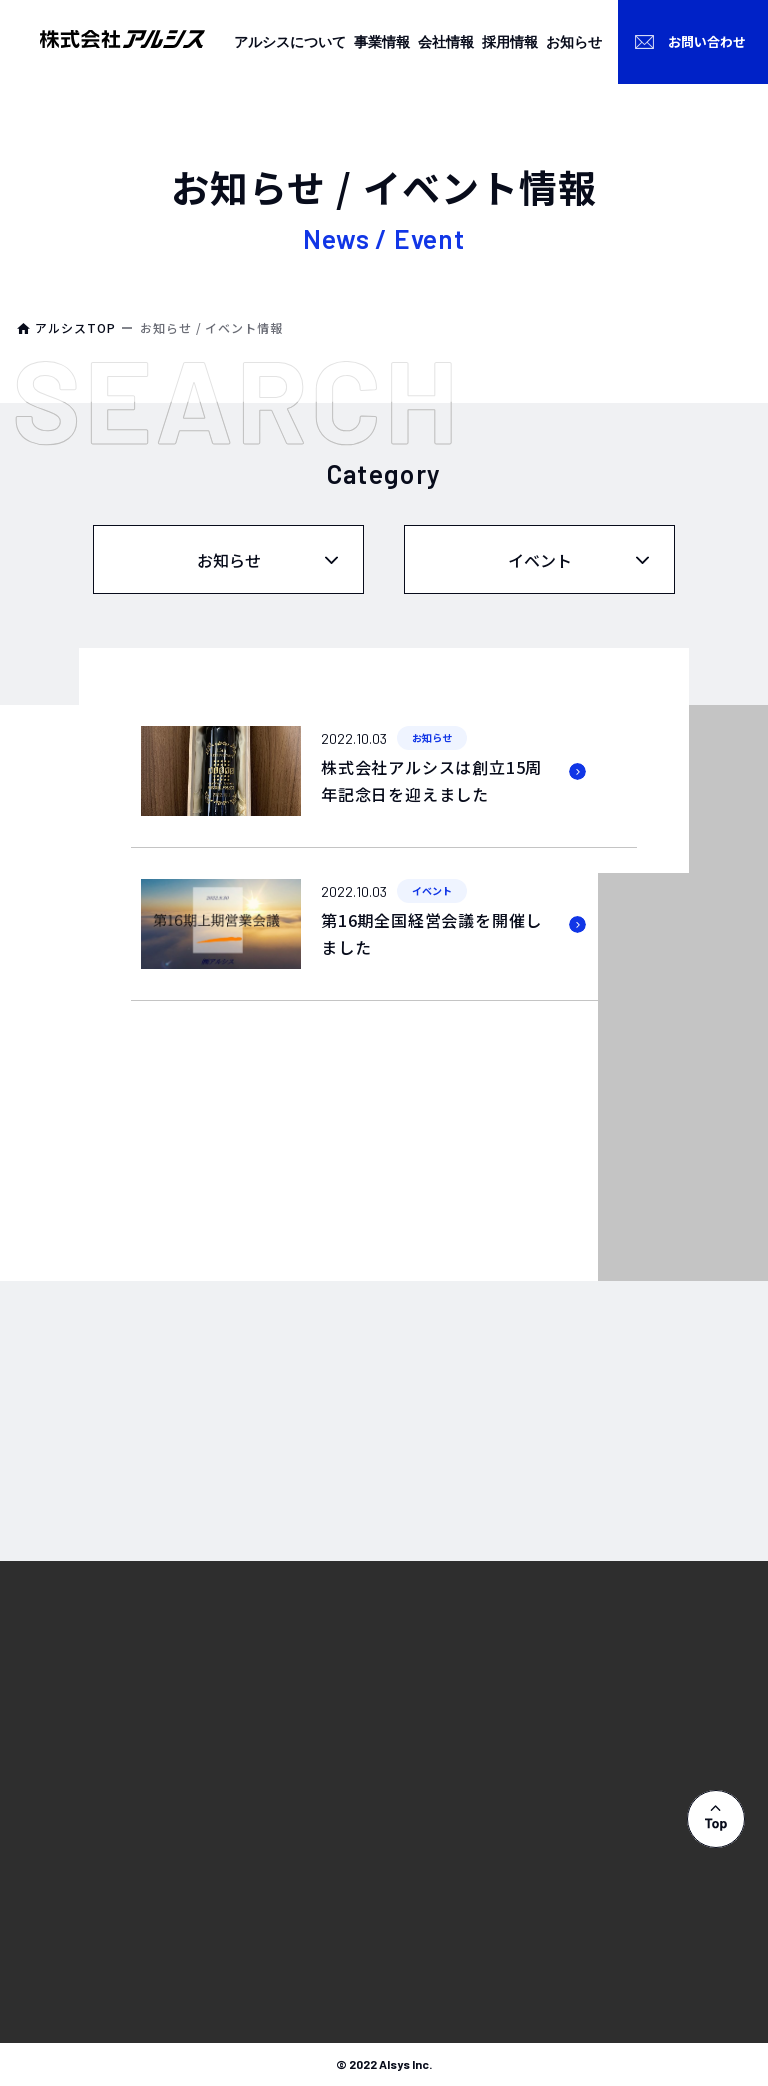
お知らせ (229, 560)
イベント (540, 560)
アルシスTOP (75, 327)
